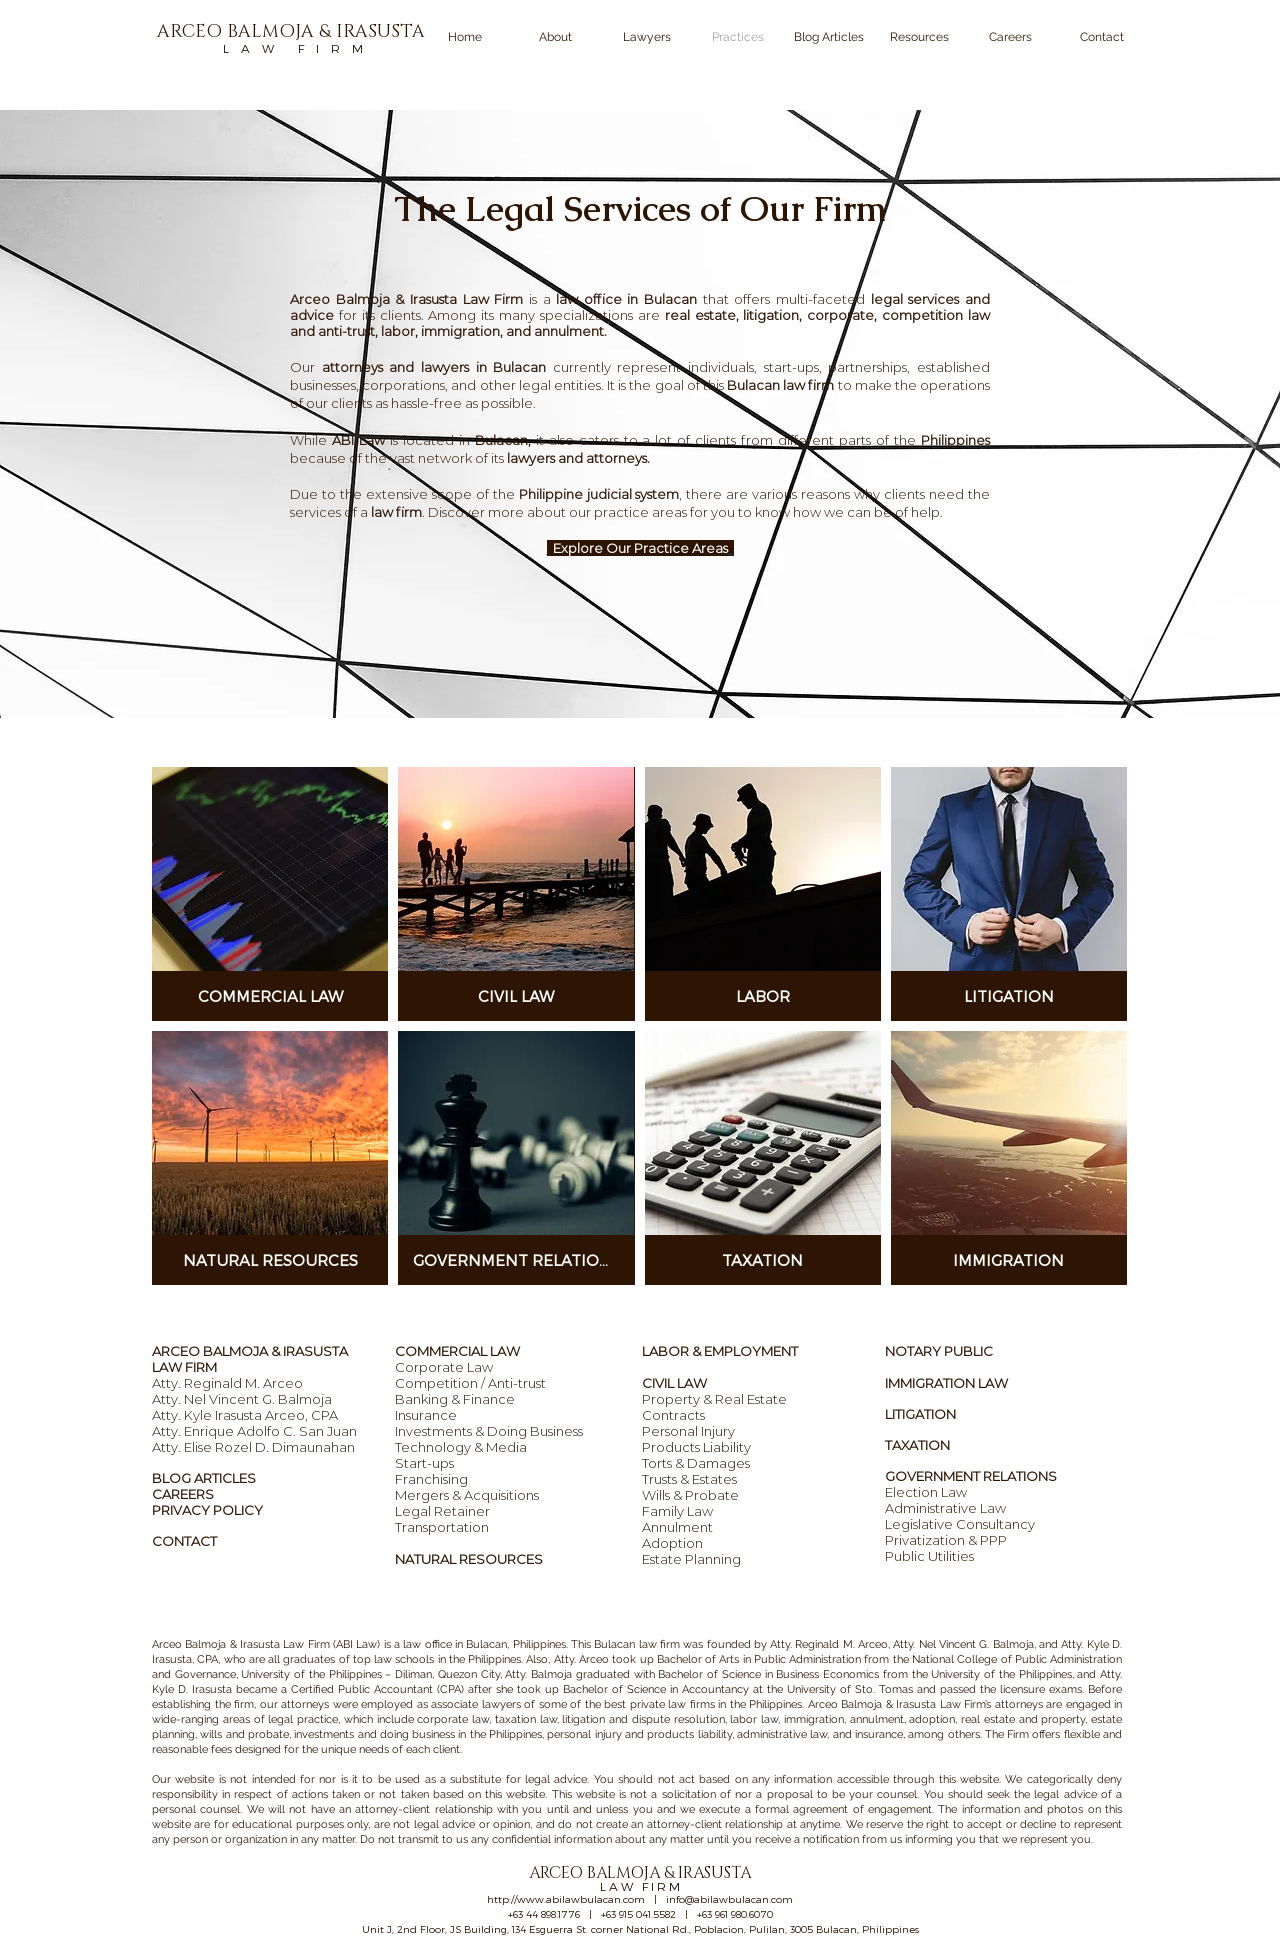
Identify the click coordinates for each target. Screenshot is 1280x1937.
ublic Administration (811, 1659)
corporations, (406, 385)
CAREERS (183, 1494)
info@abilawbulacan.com (729, 1899)
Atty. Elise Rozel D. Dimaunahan (253, 1447)
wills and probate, (245, 1734)
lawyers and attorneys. (578, 458)
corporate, (842, 315)
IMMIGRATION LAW (946, 1383)
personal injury (584, 1734)
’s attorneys (1014, 1704)
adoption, (933, 1719)
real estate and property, (1024, 1719)
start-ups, (793, 367)
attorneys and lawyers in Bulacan (437, 367)
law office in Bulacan (455, 1644)
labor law (754, 1719)
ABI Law (358, 440)
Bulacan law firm (780, 385)
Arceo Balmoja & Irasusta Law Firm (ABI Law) (266, 1644)
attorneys (305, 1704)
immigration (812, 1719)
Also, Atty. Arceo (566, 1659)
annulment (569, 331)
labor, (399, 331)
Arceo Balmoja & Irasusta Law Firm (897, 1704)
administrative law (782, 1734)
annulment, (878, 1719)
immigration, (462, 331)
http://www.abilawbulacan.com (566, 1899)
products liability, (690, 1734)
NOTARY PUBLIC (939, 1351)
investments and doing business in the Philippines (418, 1734)
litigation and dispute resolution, (644, 1719)
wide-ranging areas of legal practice (245, 1719)
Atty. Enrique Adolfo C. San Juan (254, 1431)
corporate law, (454, 1719)
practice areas (642, 512)
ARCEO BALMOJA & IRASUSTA (250, 1351)
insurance (879, 1734)
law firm (396, 512)
